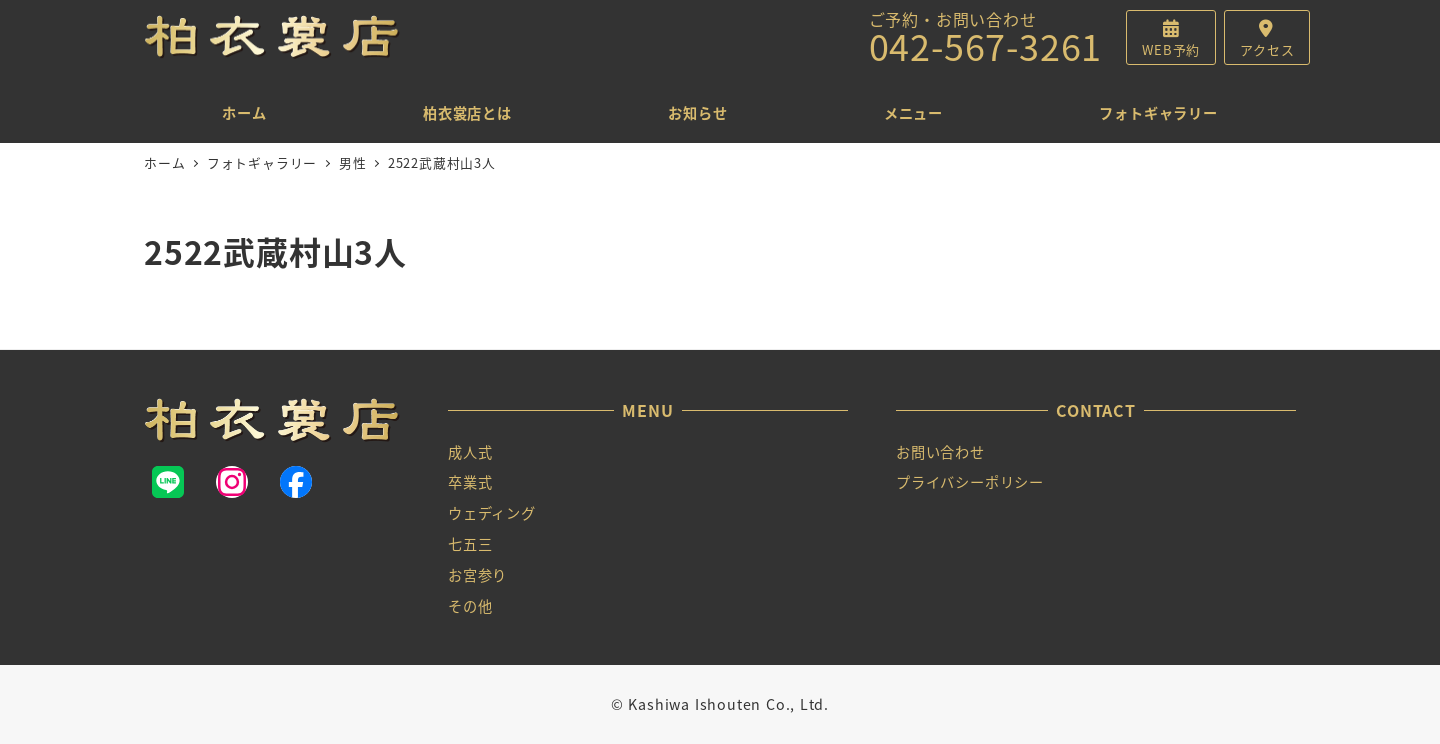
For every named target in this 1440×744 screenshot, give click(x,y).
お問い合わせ (940, 452)
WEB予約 (1171, 49)
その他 (470, 606)
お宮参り (477, 575)
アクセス (1267, 49)
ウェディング (492, 513)
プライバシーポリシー (970, 482)
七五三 (470, 544)
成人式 (470, 452)
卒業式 (470, 482)
